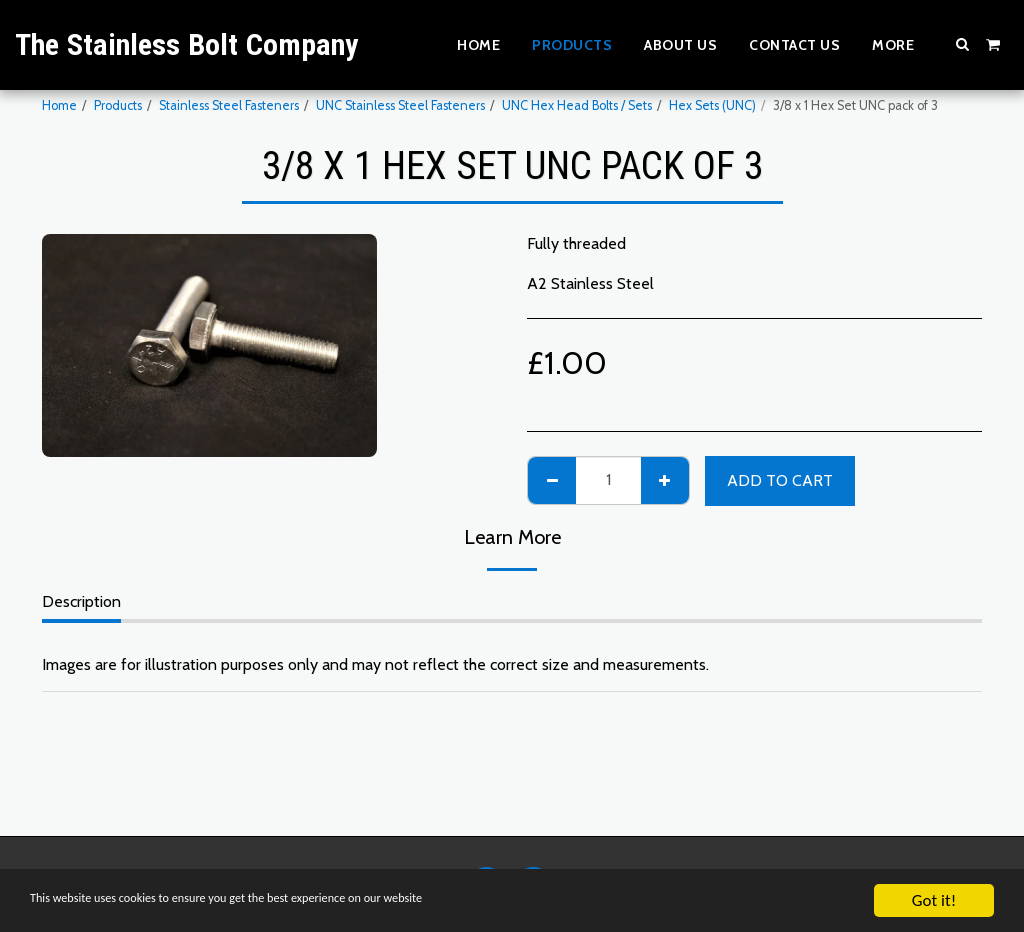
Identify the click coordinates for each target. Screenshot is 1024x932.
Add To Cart (780, 480)
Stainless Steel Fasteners (229, 105)
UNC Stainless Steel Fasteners (400, 105)
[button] (963, 44)
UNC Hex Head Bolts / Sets (577, 105)
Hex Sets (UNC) (712, 105)
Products (118, 105)
